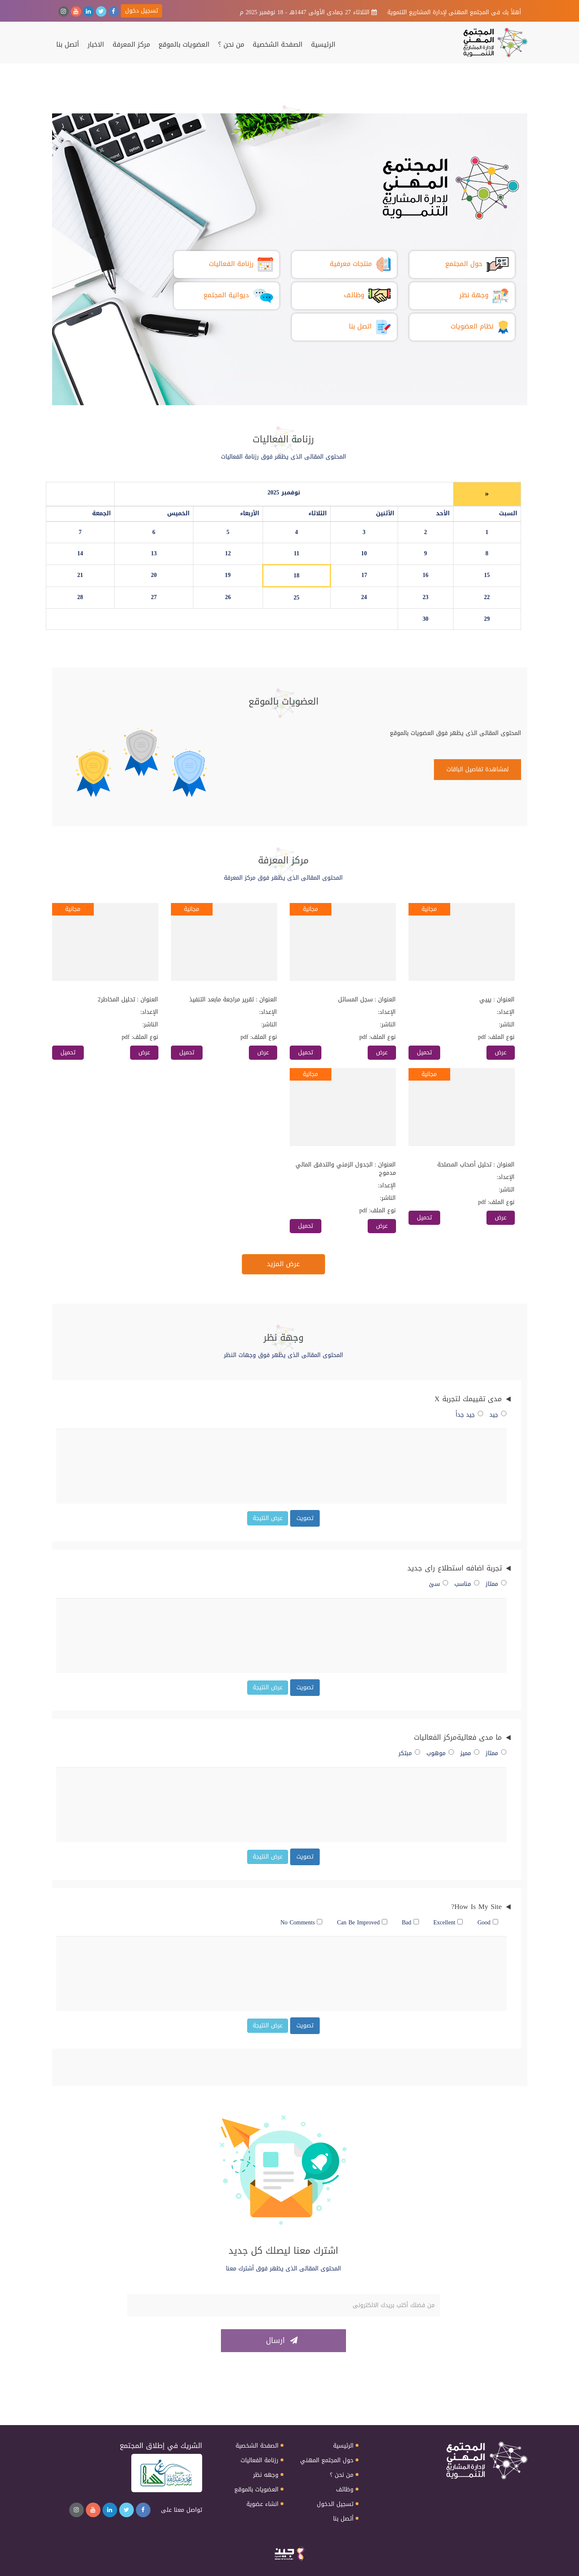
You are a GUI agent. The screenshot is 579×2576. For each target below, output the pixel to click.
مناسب (466, 1584)
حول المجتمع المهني (326, 2460)
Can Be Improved (362, 1923)
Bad (410, 1923)
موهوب (440, 1753)
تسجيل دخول (141, 10)
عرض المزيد (283, 1263)
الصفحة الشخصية (278, 44)
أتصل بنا (67, 44)
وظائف (344, 2490)
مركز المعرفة (131, 44)
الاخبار (96, 44)
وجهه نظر (265, 2475)
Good (487, 1923)
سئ (438, 1584)
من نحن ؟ (231, 44)
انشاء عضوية (262, 2504)
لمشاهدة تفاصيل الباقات (477, 769)
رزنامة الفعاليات (259, 2460)
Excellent (448, 1923)
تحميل (424, 1052)
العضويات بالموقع (184, 44)
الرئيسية (323, 44)
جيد (497, 1415)
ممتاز (496, 1584)
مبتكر (409, 1753)
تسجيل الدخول (335, 2504)
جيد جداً (469, 1415)
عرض (500, 1052)
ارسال (282, 2340)
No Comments (302, 1923)
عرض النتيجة (268, 1518)
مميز (469, 1753)
